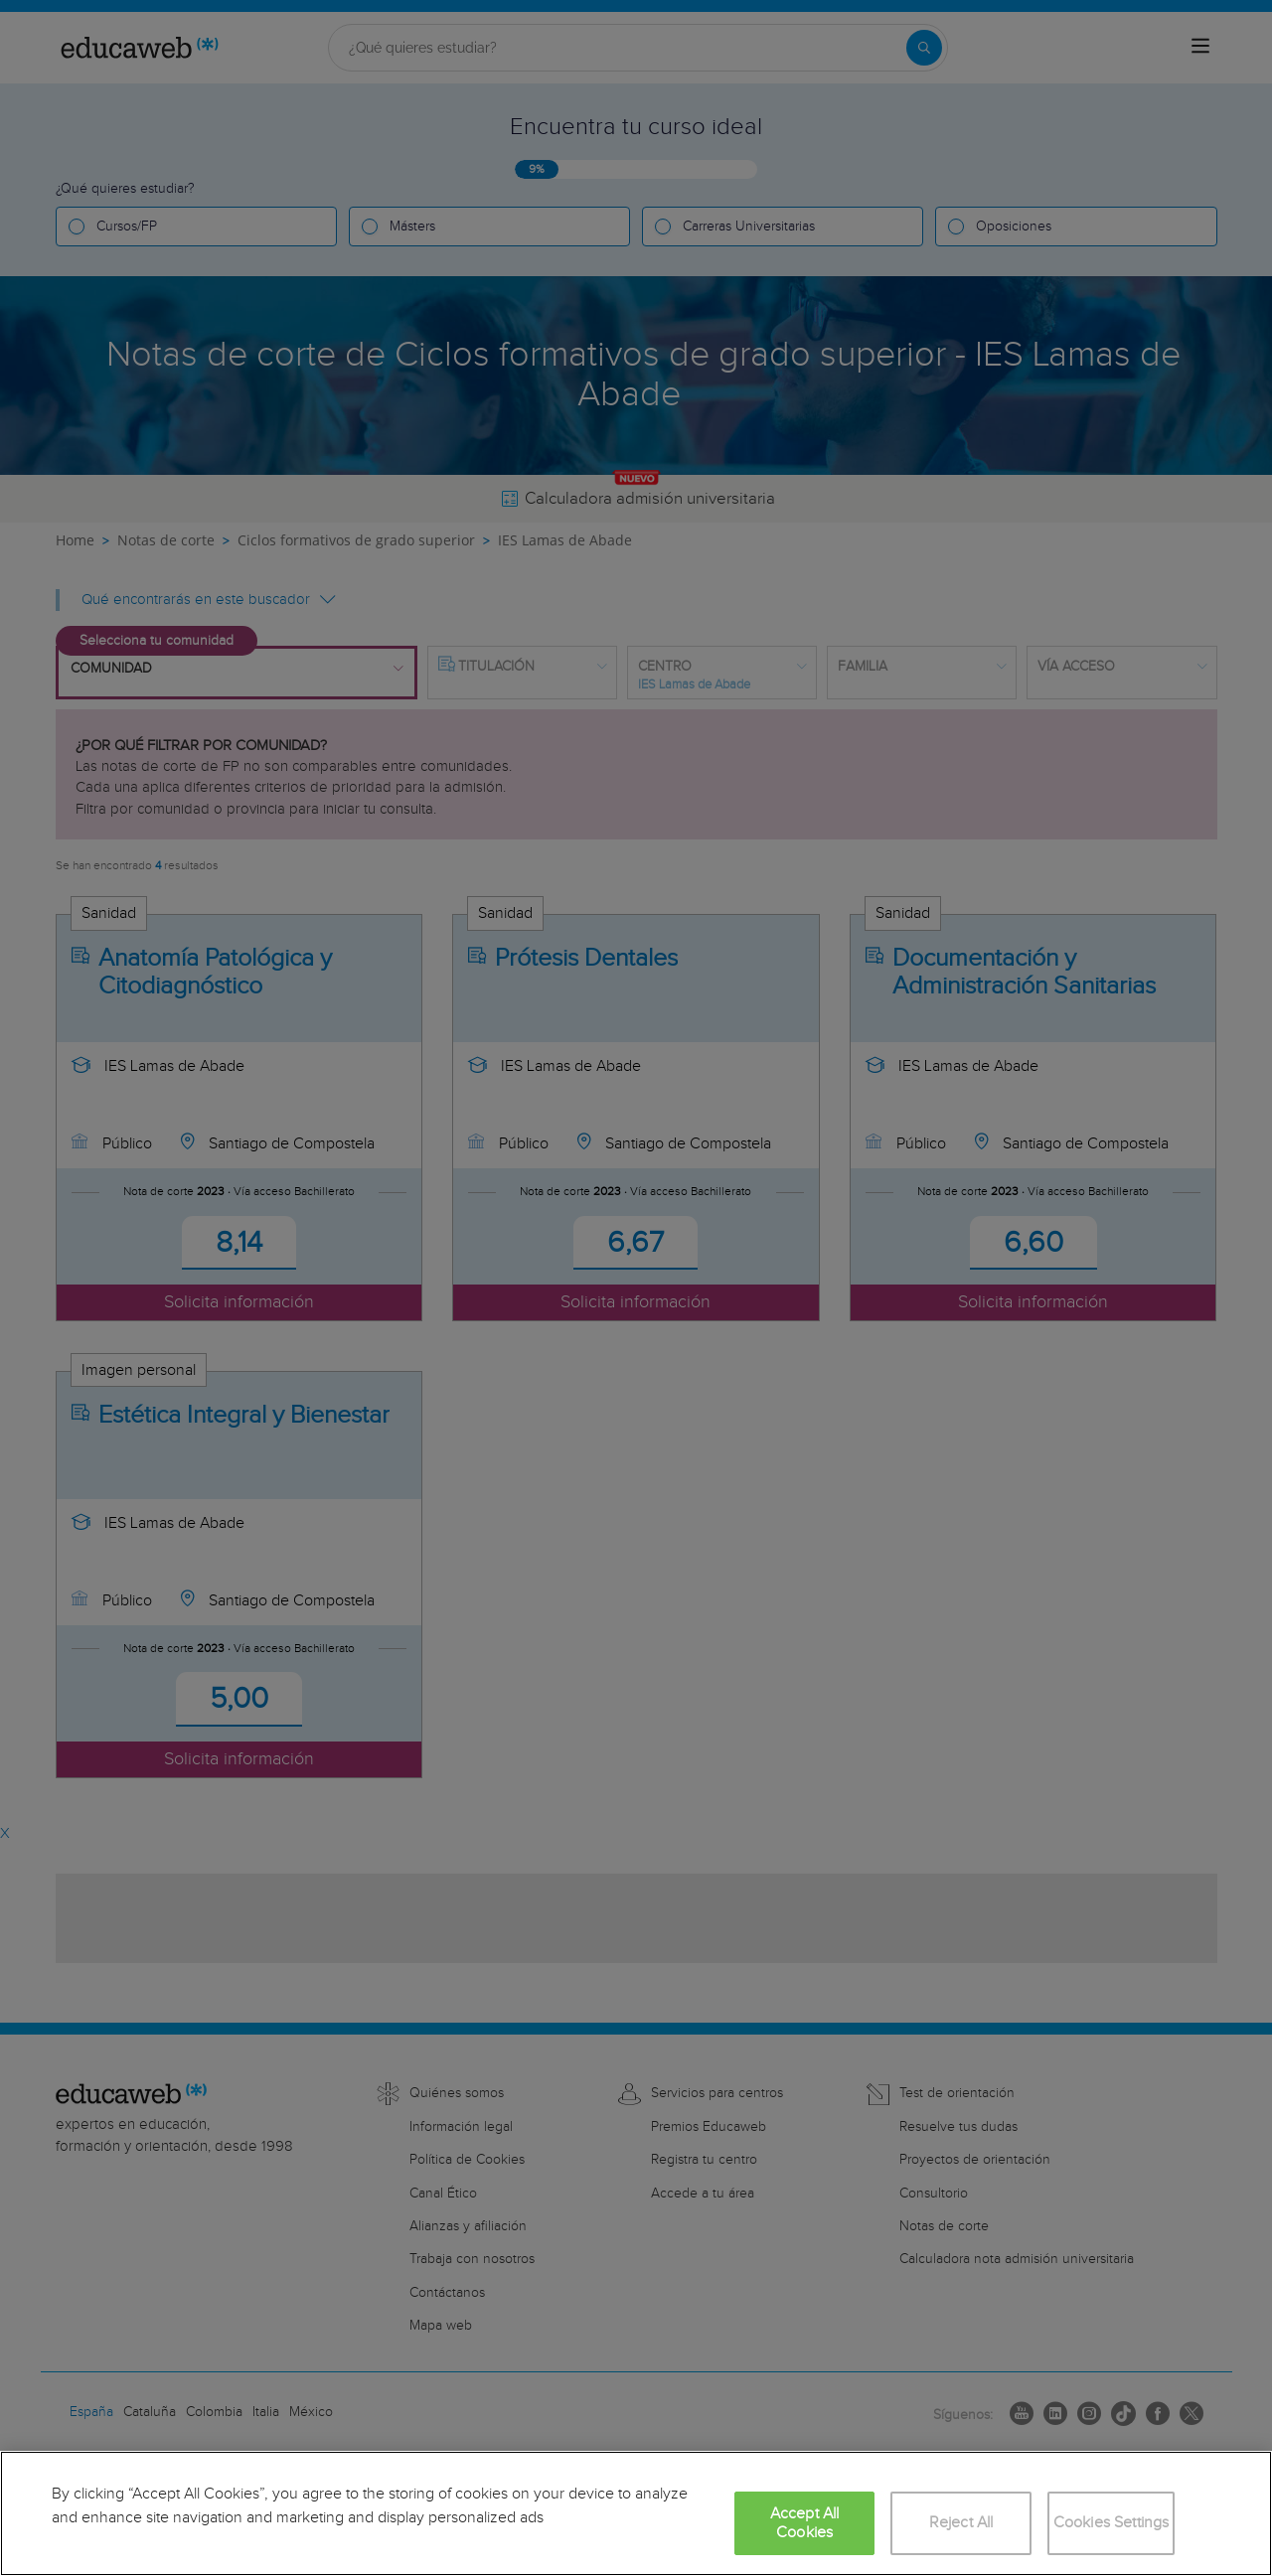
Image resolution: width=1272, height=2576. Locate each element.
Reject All (961, 2522)
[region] (636, 2513)
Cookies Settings (1111, 2522)
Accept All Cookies (805, 2523)
